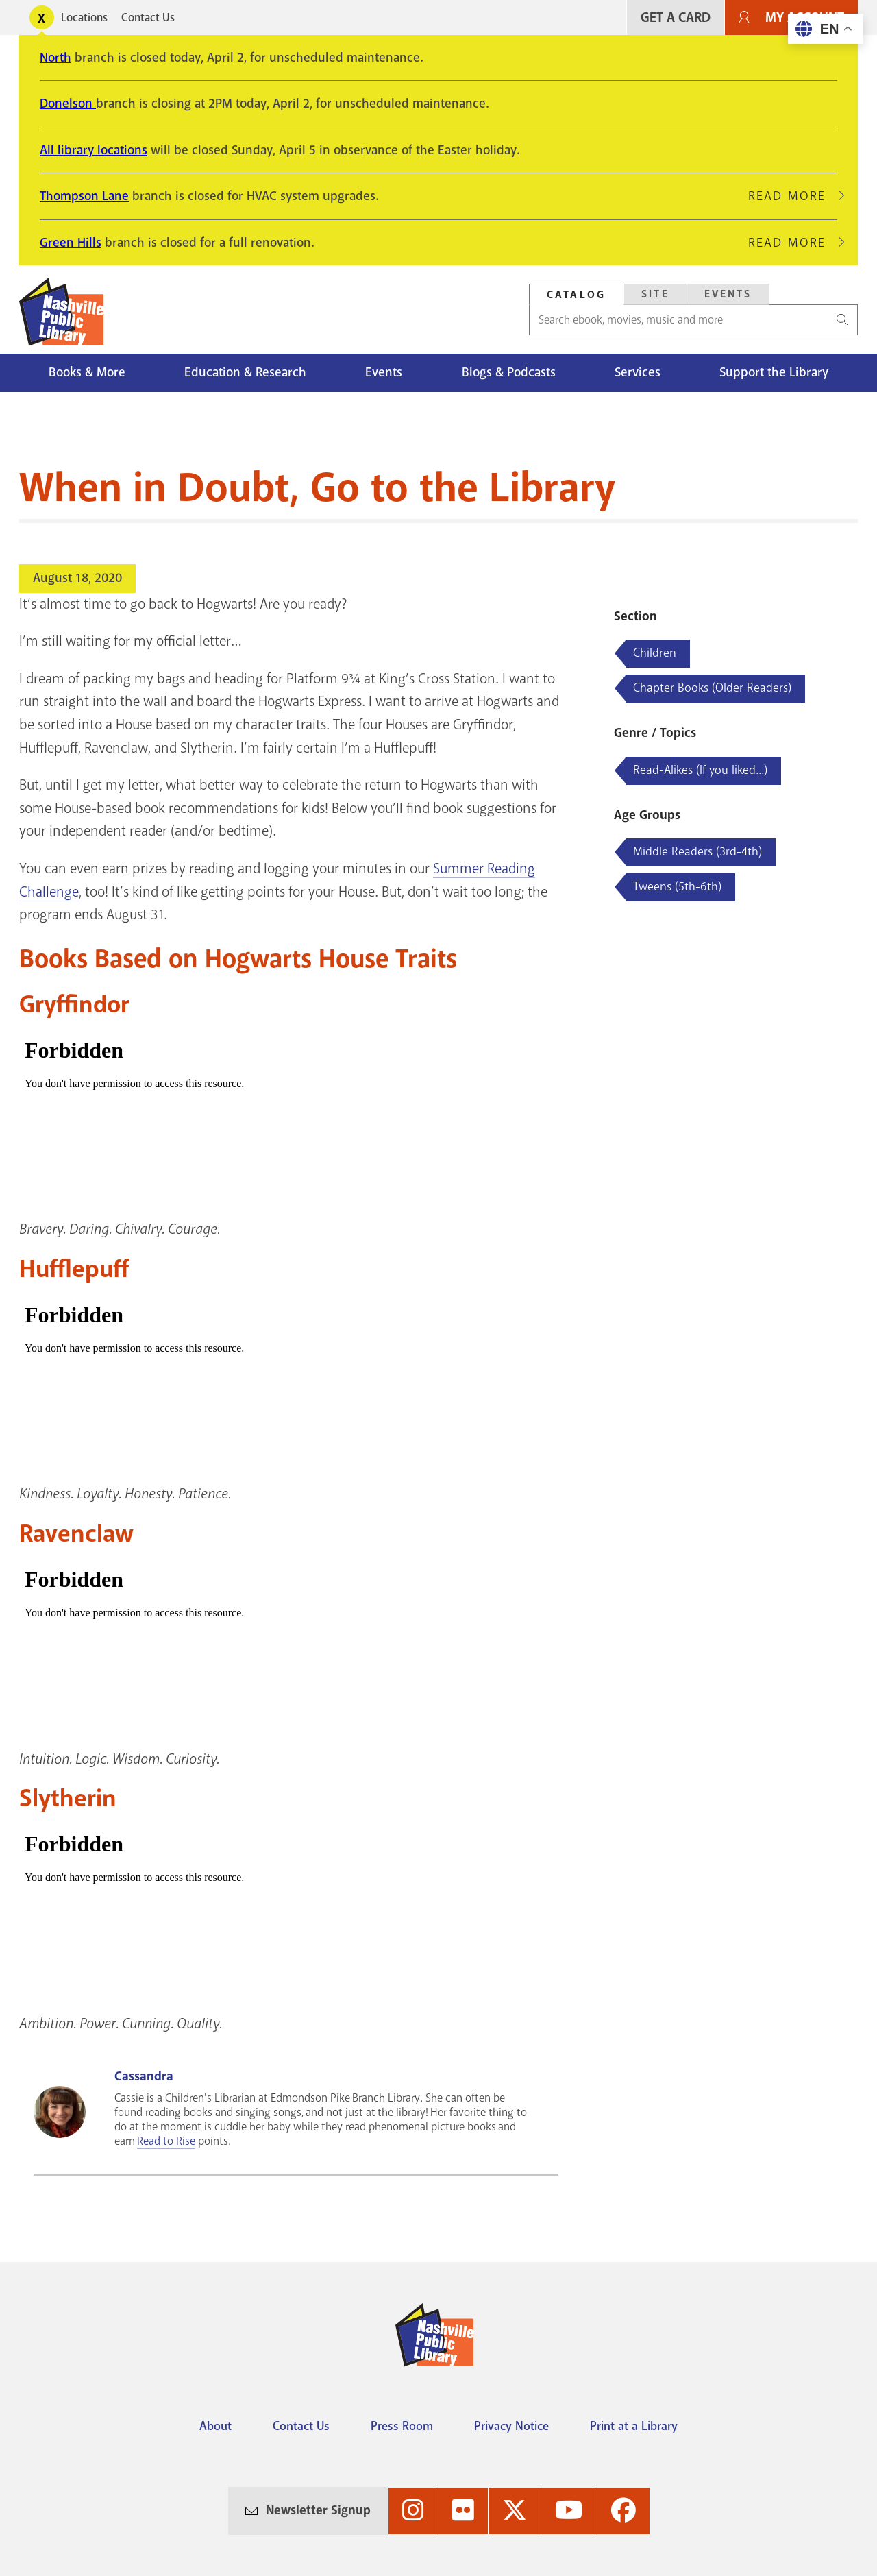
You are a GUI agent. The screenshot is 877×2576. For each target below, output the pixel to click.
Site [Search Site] (655, 294)
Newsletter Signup (318, 2510)
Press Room (402, 2425)
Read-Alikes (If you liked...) (700, 769)
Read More (792, 196)
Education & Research (245, 372)
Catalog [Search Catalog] (576, 295)
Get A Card (676, 17)
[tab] (576, 294)
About (215, 2425)
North (55, 57)
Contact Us (148, 17)
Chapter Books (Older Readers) (712, 687)
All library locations (93, 150)
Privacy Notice (511, 2425)
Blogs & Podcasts (509, 372)
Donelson (68, 103)
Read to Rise (166, 2141)
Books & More (87, 372)
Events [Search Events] (728, 294)
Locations (84, 17)
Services (637, 372)
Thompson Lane (84, 196)
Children (654, 652)
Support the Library (773, 372)
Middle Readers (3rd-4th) (697, 851)
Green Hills (70, 242)
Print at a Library (634, 2425)
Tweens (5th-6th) (677, 886)
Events (383, 372)
